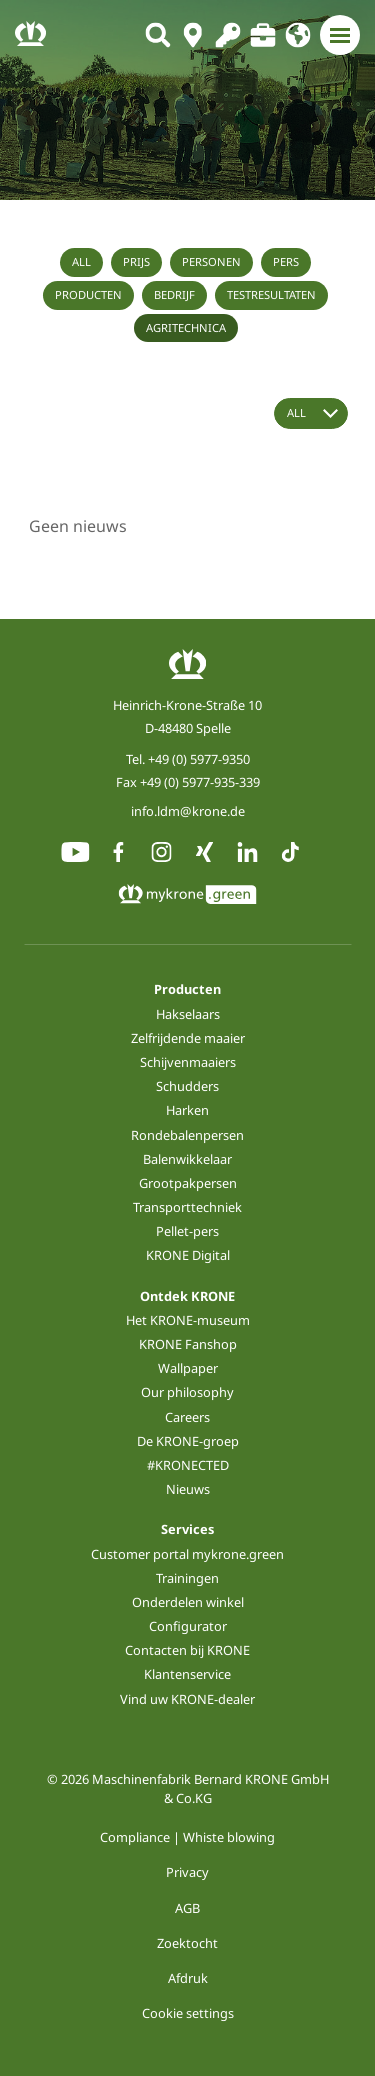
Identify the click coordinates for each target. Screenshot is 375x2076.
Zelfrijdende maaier (188, 1038)
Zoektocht (187, 1943)
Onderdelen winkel (188, 1602)
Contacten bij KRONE (187, 1650)
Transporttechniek (187, 1207)
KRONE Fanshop (188, 1344)
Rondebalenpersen (187, 1135)
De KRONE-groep (188, 1441)
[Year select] (311, 413)
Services (187, 1529)
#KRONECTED (188, 1465)
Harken (187, 1110)
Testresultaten (271, 294)
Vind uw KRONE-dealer (187, 1699)
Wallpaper (188, 1368)
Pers (286, 261)
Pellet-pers (187, 1231)
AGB (187, 1908)
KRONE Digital (188, 1255)
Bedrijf (174, 294)
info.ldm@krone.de (188, 811)
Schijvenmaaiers (188, 1062)
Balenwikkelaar (187, 1159)
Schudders (187, 1086)
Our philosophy (187, 1392)
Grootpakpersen (188, 1183)
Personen (211, 261)
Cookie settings (188, 2013)
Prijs (136, 261)
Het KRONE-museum (188, 1320)
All (81, 261)
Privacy (187, 1872)
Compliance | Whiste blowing (187, 1837)
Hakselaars (188, 1014)
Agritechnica (186, 327)
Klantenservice (187, 1674)
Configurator (188, 1626)
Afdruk (188, 1978)
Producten (88, 294)
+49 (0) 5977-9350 (199, 759)
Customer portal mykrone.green (187, 1554)
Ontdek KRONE (187, 1296)
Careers (187, 1417)
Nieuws (188, 1489)
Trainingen (187, 1578)
